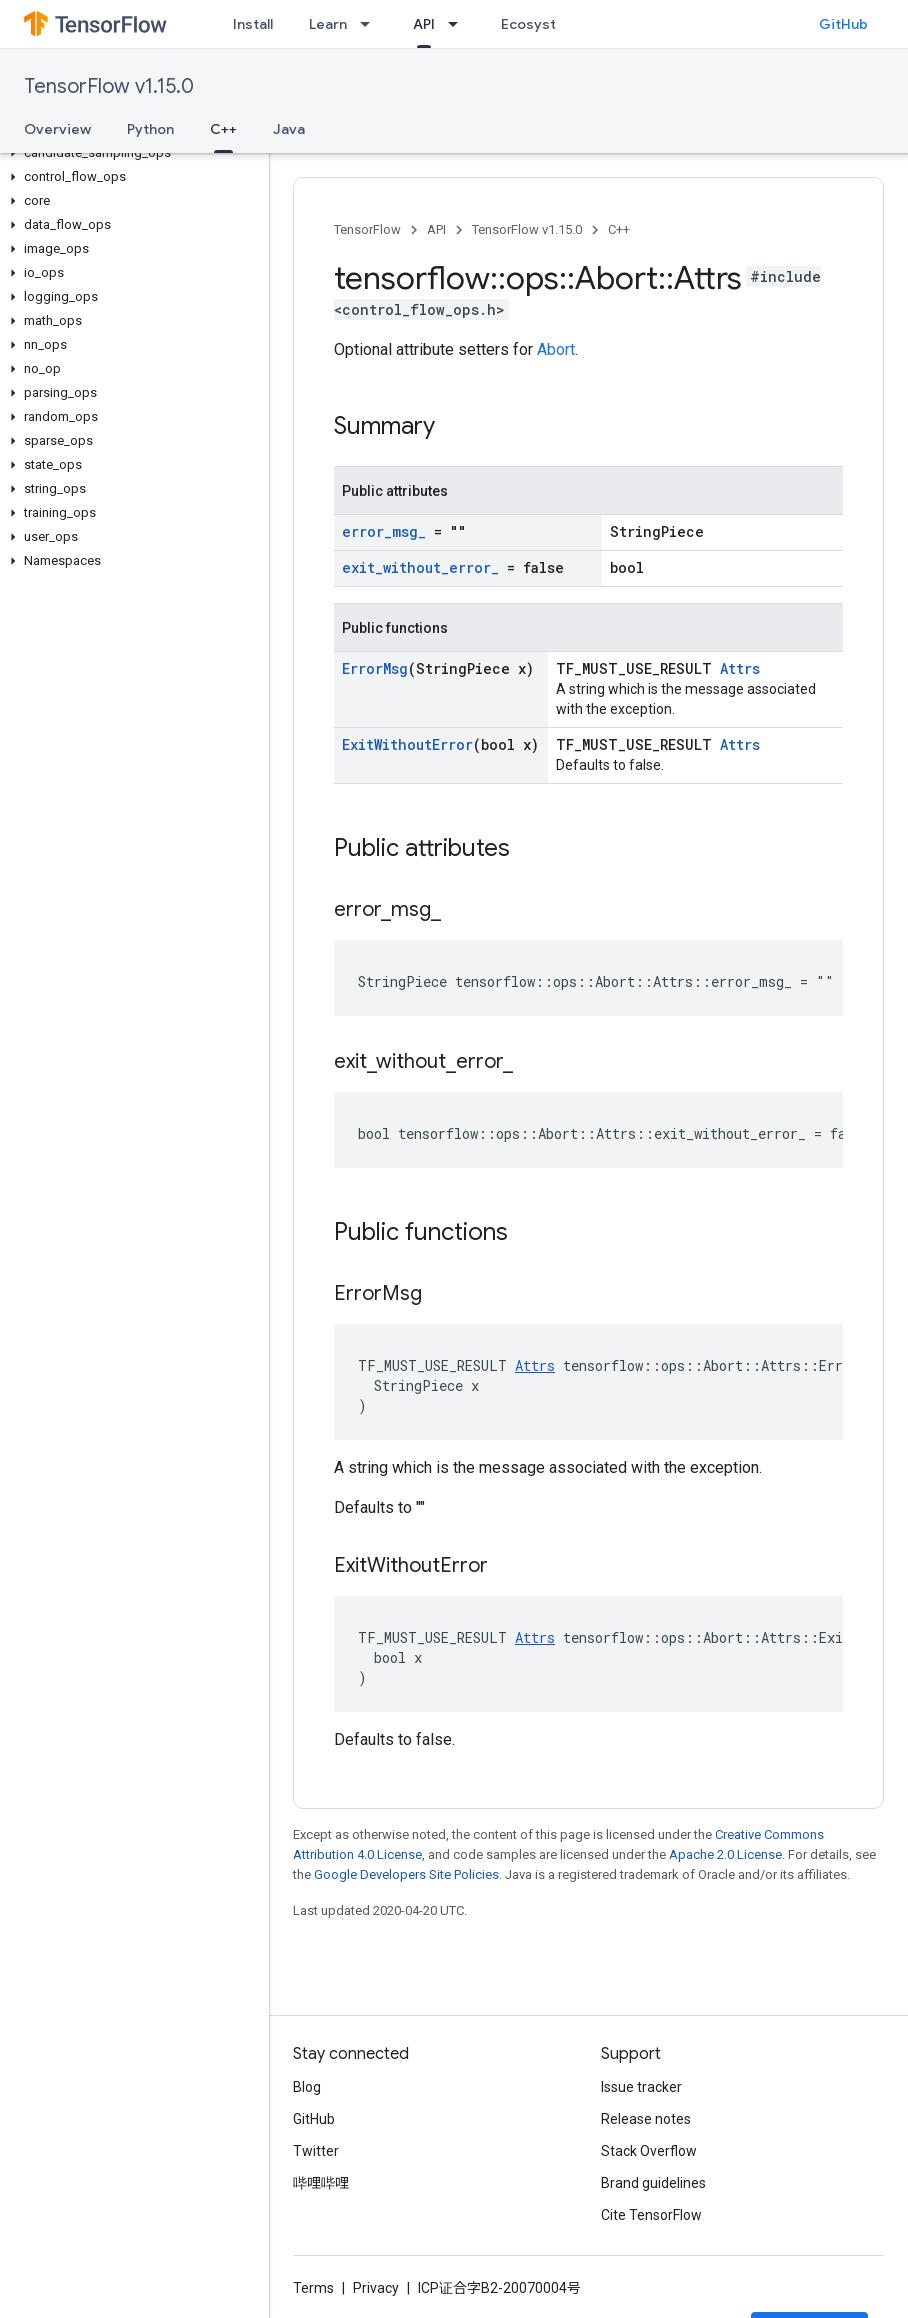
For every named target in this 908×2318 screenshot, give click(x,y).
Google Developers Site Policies (406, 1874)
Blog (307, 2087)
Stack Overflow (649, 2151)
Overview (57, 129)
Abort (556, 349)
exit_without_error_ (420, 567)
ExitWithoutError (407, 744)
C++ (619, 229)
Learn (328, 24)
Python (150, 129)
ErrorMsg (375, 668)
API (436, 229)
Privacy (376, 2288)
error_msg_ (384, 531)
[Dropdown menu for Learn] (371, 24)
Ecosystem (539, 24)
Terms (313, 2288)
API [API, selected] (424, 24)
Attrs (740, 668)
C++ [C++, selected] (223, 129)
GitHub (843, 24)
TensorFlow (367, 229)
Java (289, 129)
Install (253, 24)
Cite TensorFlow (651, 2215)
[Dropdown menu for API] (459, 24)
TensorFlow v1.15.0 (109, 86)
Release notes (646, 2119)
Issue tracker (641, 2087)
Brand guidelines (653, 2183)
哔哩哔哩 (321, 2183)
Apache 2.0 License (725, 1854)
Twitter (316, 2151)
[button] (130, 153)
